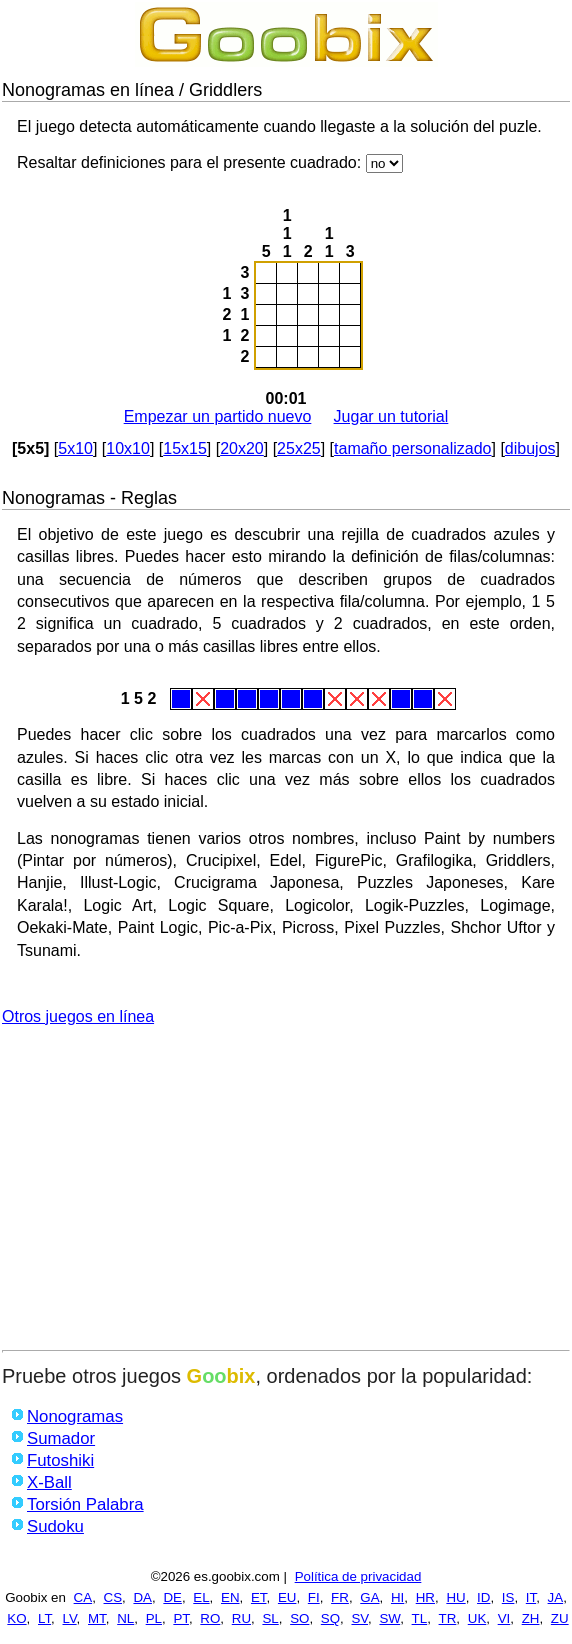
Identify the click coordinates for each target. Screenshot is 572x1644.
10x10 (128, 448)
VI (504, 1618)
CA (83, 1597)
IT (531, 1597)
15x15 (185, 448)
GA (369, 1597)
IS (508, 1597)
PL (154, 1618)
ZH (531, 1618)
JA (556, 1597)
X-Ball (49, 1482)
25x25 (299, 448)
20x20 (242, 448)
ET (259, 1597)
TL (420, 1618)
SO (299, 1618)
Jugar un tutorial (391, 416)
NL (125, 1618)
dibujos (530, 448)
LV (70, 1618)
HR (425, 1597)
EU (287, 1597)
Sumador (61, 1438)
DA (142, 1597)
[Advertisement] (286, 1200)
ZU (560, 1618)
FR (340, 1597)
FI (314, 1597)
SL (270, 1618)
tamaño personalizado (412, 448)
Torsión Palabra (85, 1504)
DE (172, 1597)
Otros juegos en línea (78, 1016)
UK (477, 1618)
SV (359, 1618)
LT (44, 1618)
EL (201, 1597)
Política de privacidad (358, 1576)
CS (113, 1597)
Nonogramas (75, 1416)
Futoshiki (60, 1460)
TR (448, 1618)
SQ (330, 1618)
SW (389, 1618)
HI (397, 1597)
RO (210, 1618)
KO (16, 1618)
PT (181, 1618)
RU (241, 1618)
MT (97, 1618)
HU (455, 1597)
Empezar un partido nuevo (218, 416)
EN (230, 1597)
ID (483, 1597)
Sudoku (55, 1526)
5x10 (75, 448)
